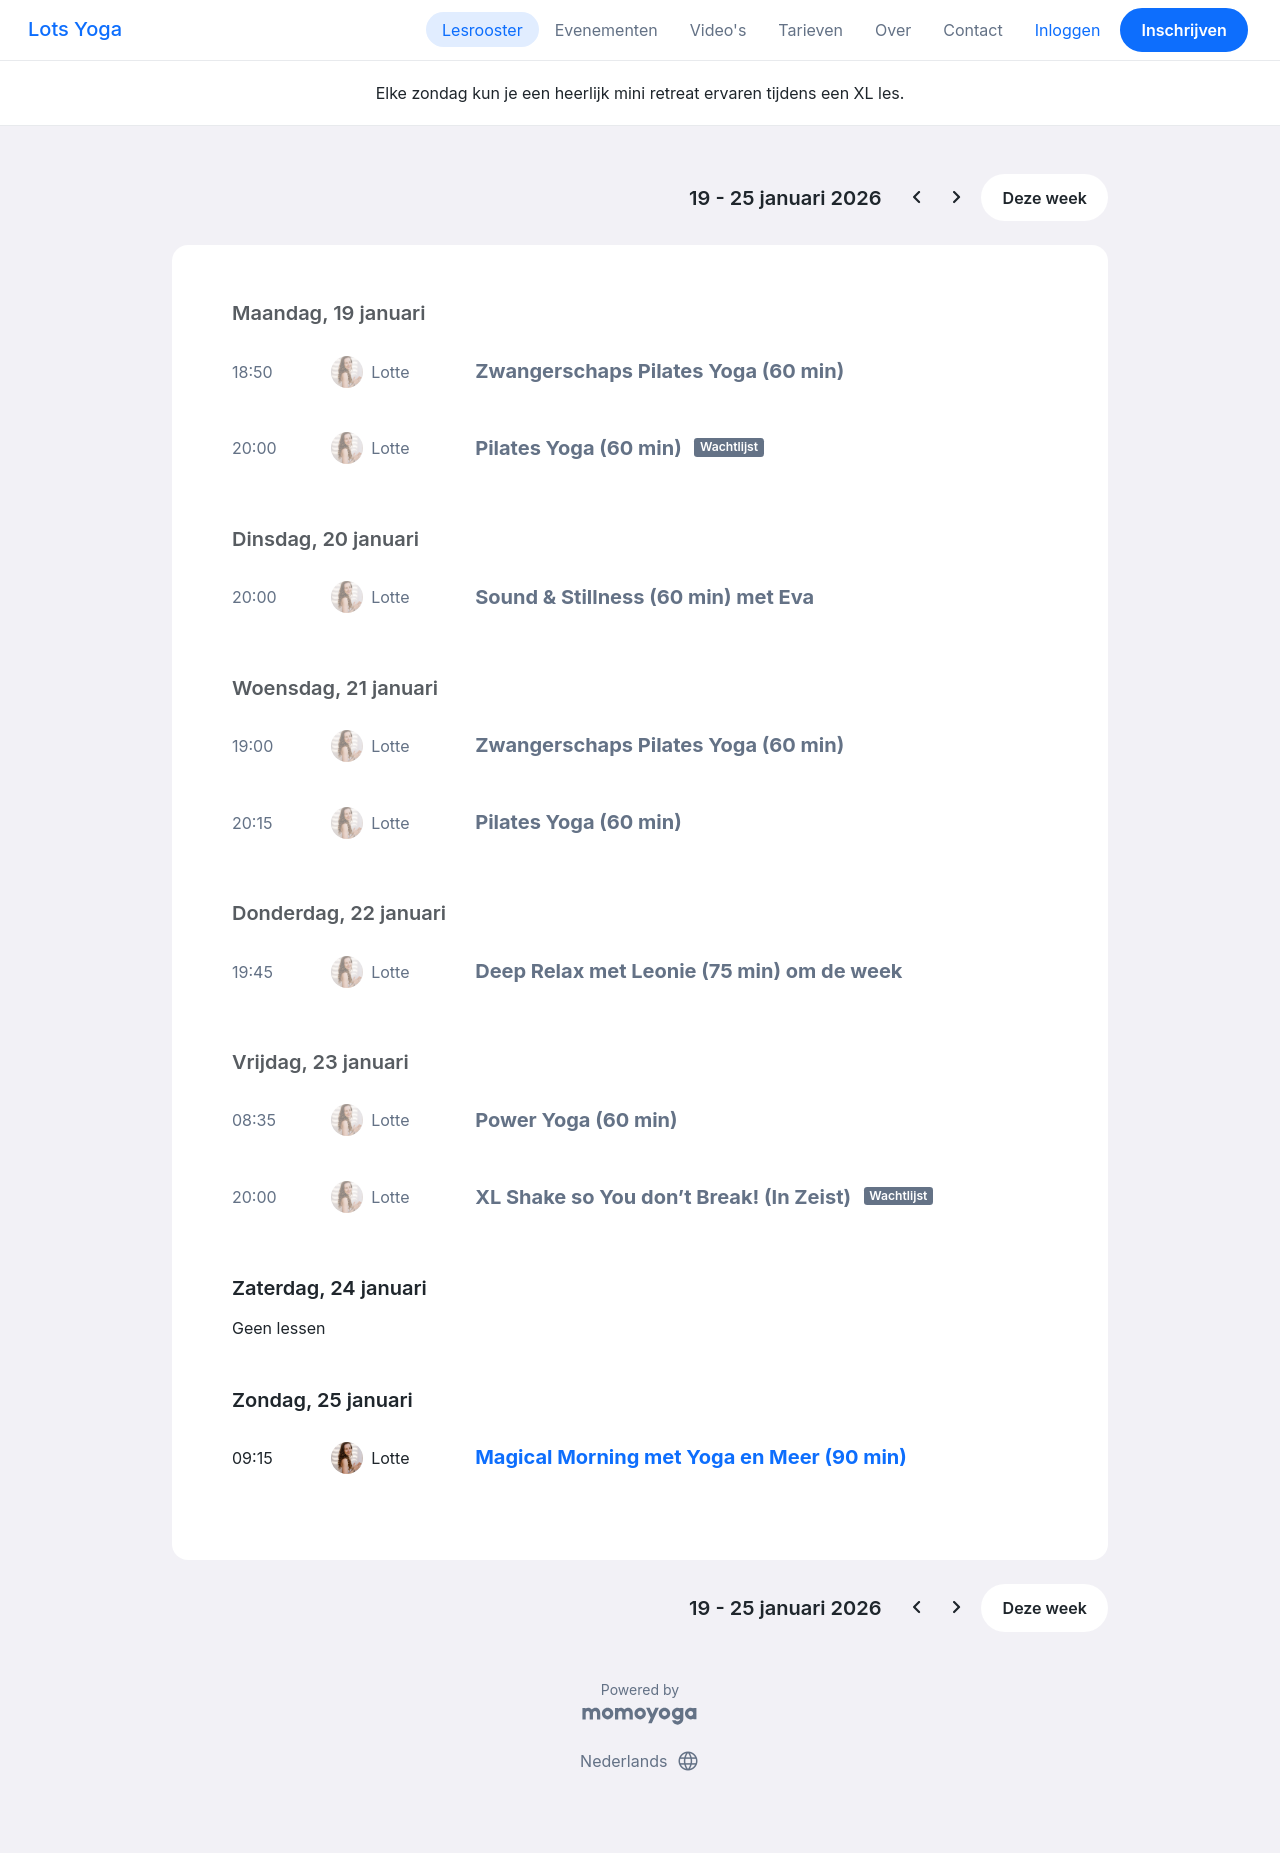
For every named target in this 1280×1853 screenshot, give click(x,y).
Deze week (1045, 198)
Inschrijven (1184, 30)
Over (893, 30)
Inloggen (1068, 30)
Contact (972, 30)
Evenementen (606, 30)
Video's (718, 30)
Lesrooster (482, 30)
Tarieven (810, 30)
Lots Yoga (75, 29)
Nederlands (640, 1761)
